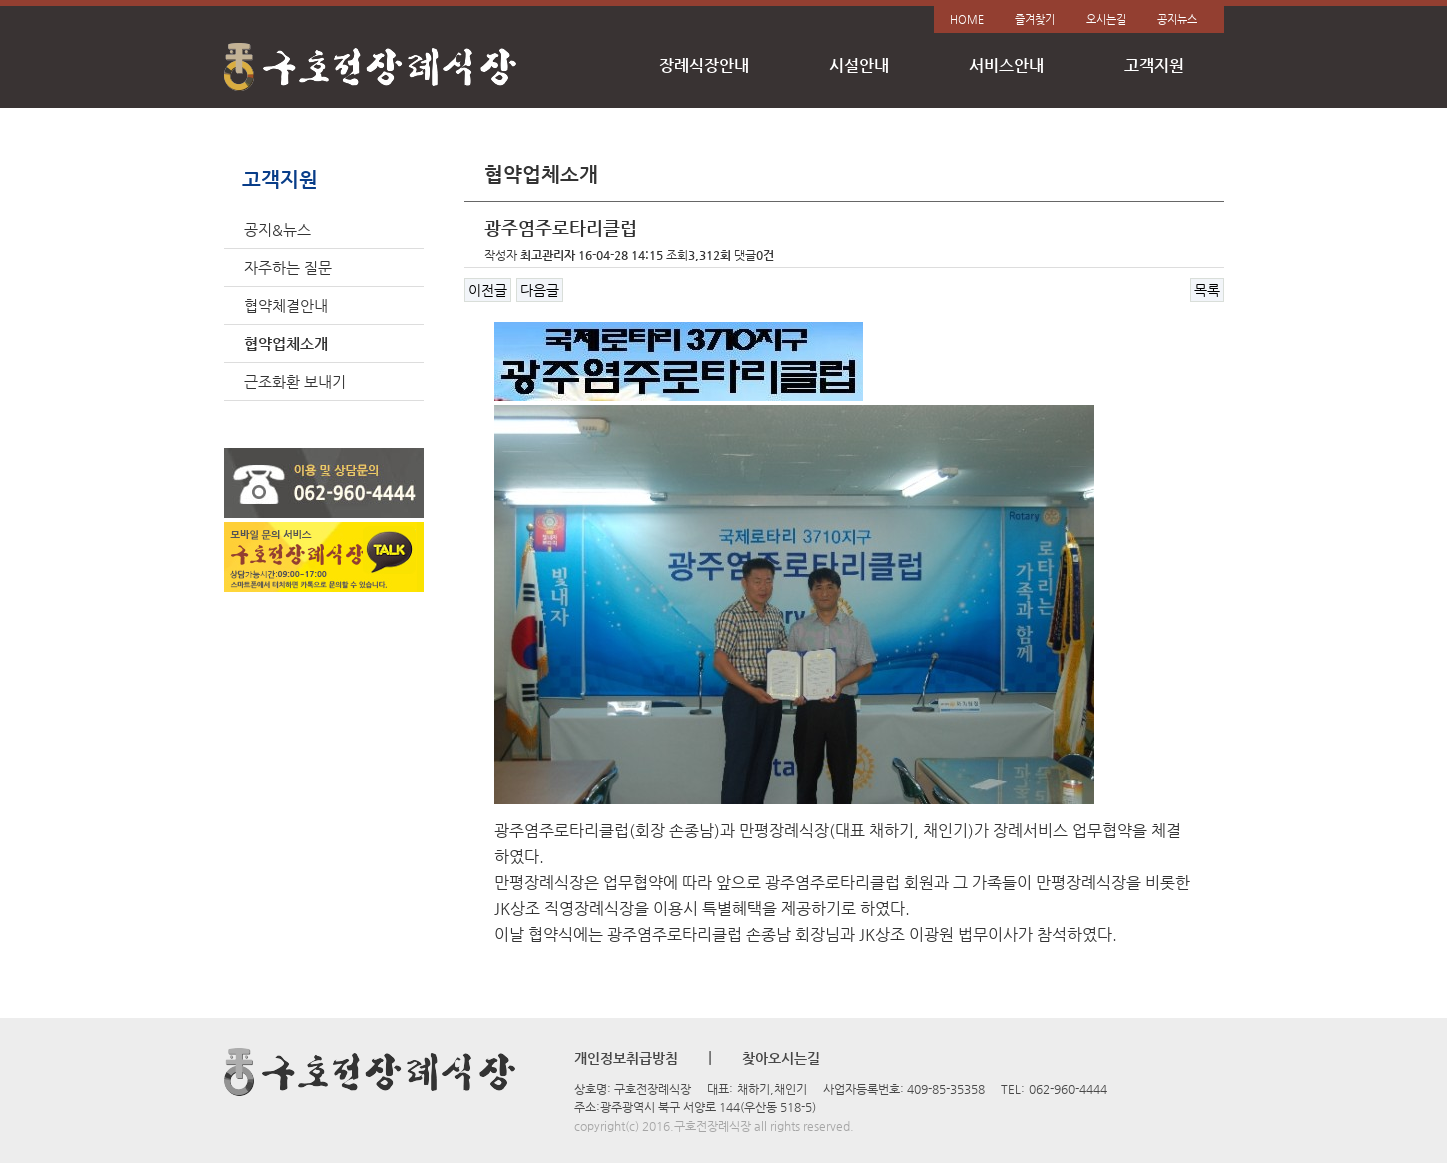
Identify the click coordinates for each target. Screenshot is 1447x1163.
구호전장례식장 (371, 68)
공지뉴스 (1177, 19)
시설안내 (859, 65)
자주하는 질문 (288, 267)
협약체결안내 (286, 305)
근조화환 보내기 (295, 381)
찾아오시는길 (781, 1058)
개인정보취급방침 (626, 1058)
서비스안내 (1006, 65)
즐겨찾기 (1035, 19)
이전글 (487, 290)
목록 (1207, 290)
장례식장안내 (704, 65)
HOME (967, 19)
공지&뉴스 (277, 229)
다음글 (539, 290)
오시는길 (1106, 19)
